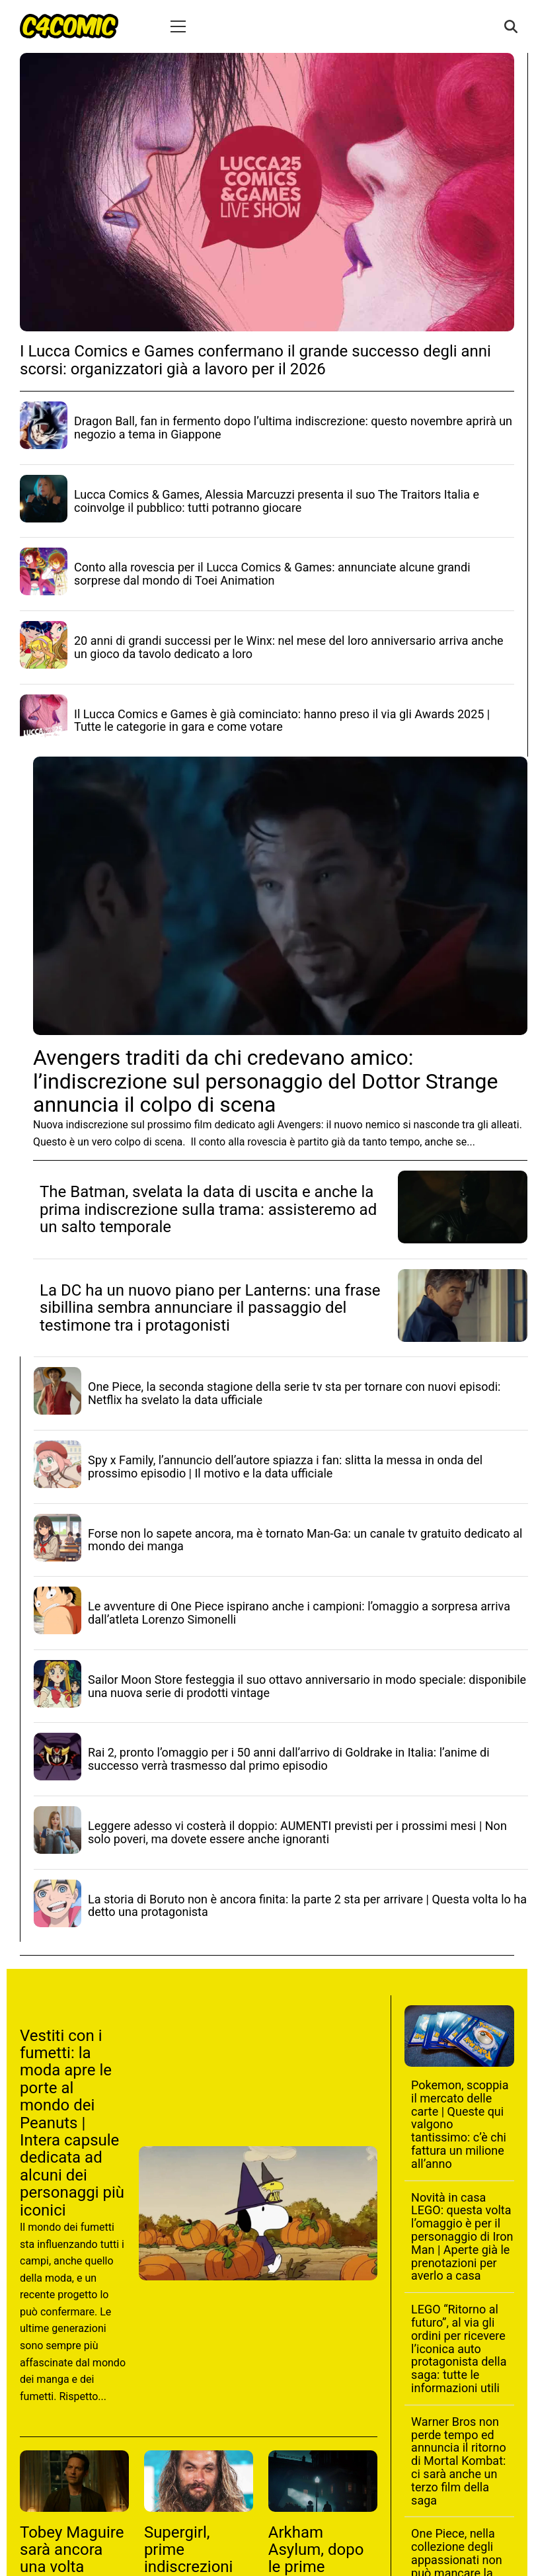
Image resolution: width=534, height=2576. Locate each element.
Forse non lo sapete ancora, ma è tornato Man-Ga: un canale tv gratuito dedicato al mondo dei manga (305, 1540)
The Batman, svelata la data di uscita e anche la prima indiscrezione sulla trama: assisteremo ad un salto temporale (208, 1209)
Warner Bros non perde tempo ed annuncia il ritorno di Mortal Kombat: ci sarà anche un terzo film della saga (458, 2461)
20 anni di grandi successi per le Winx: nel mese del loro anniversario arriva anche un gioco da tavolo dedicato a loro (289, 647)
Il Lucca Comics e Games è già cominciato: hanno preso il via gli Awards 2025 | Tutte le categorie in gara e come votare (282, 720)
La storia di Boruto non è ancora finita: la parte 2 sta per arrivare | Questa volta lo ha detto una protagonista (307, 1905)
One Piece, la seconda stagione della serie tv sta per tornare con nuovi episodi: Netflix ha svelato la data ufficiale (294, 1393)
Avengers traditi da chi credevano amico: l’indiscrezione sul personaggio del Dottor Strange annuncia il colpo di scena (265, 1080)
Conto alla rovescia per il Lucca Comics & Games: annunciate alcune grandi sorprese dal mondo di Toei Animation (272, 573)
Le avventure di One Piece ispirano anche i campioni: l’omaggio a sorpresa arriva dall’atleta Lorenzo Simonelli (299, 1612)
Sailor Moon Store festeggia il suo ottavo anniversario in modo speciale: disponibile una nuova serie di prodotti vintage (307, 1686)
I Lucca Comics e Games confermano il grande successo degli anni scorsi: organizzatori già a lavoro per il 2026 (255, 360)
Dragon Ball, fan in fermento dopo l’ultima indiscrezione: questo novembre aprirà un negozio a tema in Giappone (293, 427)
